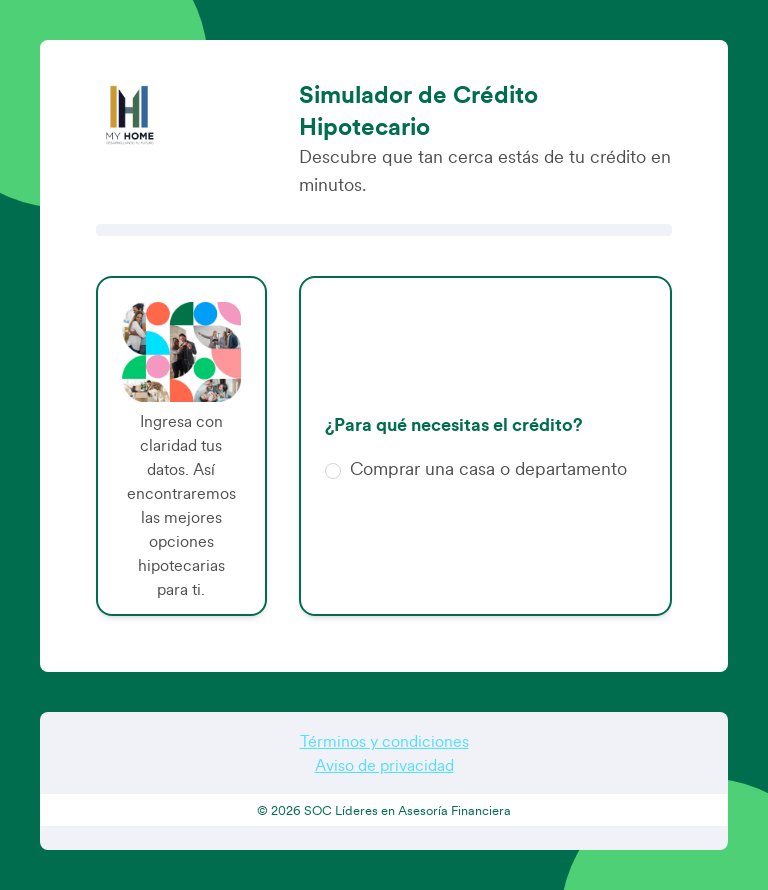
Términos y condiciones (384, 742)
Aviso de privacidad (384, 766)
